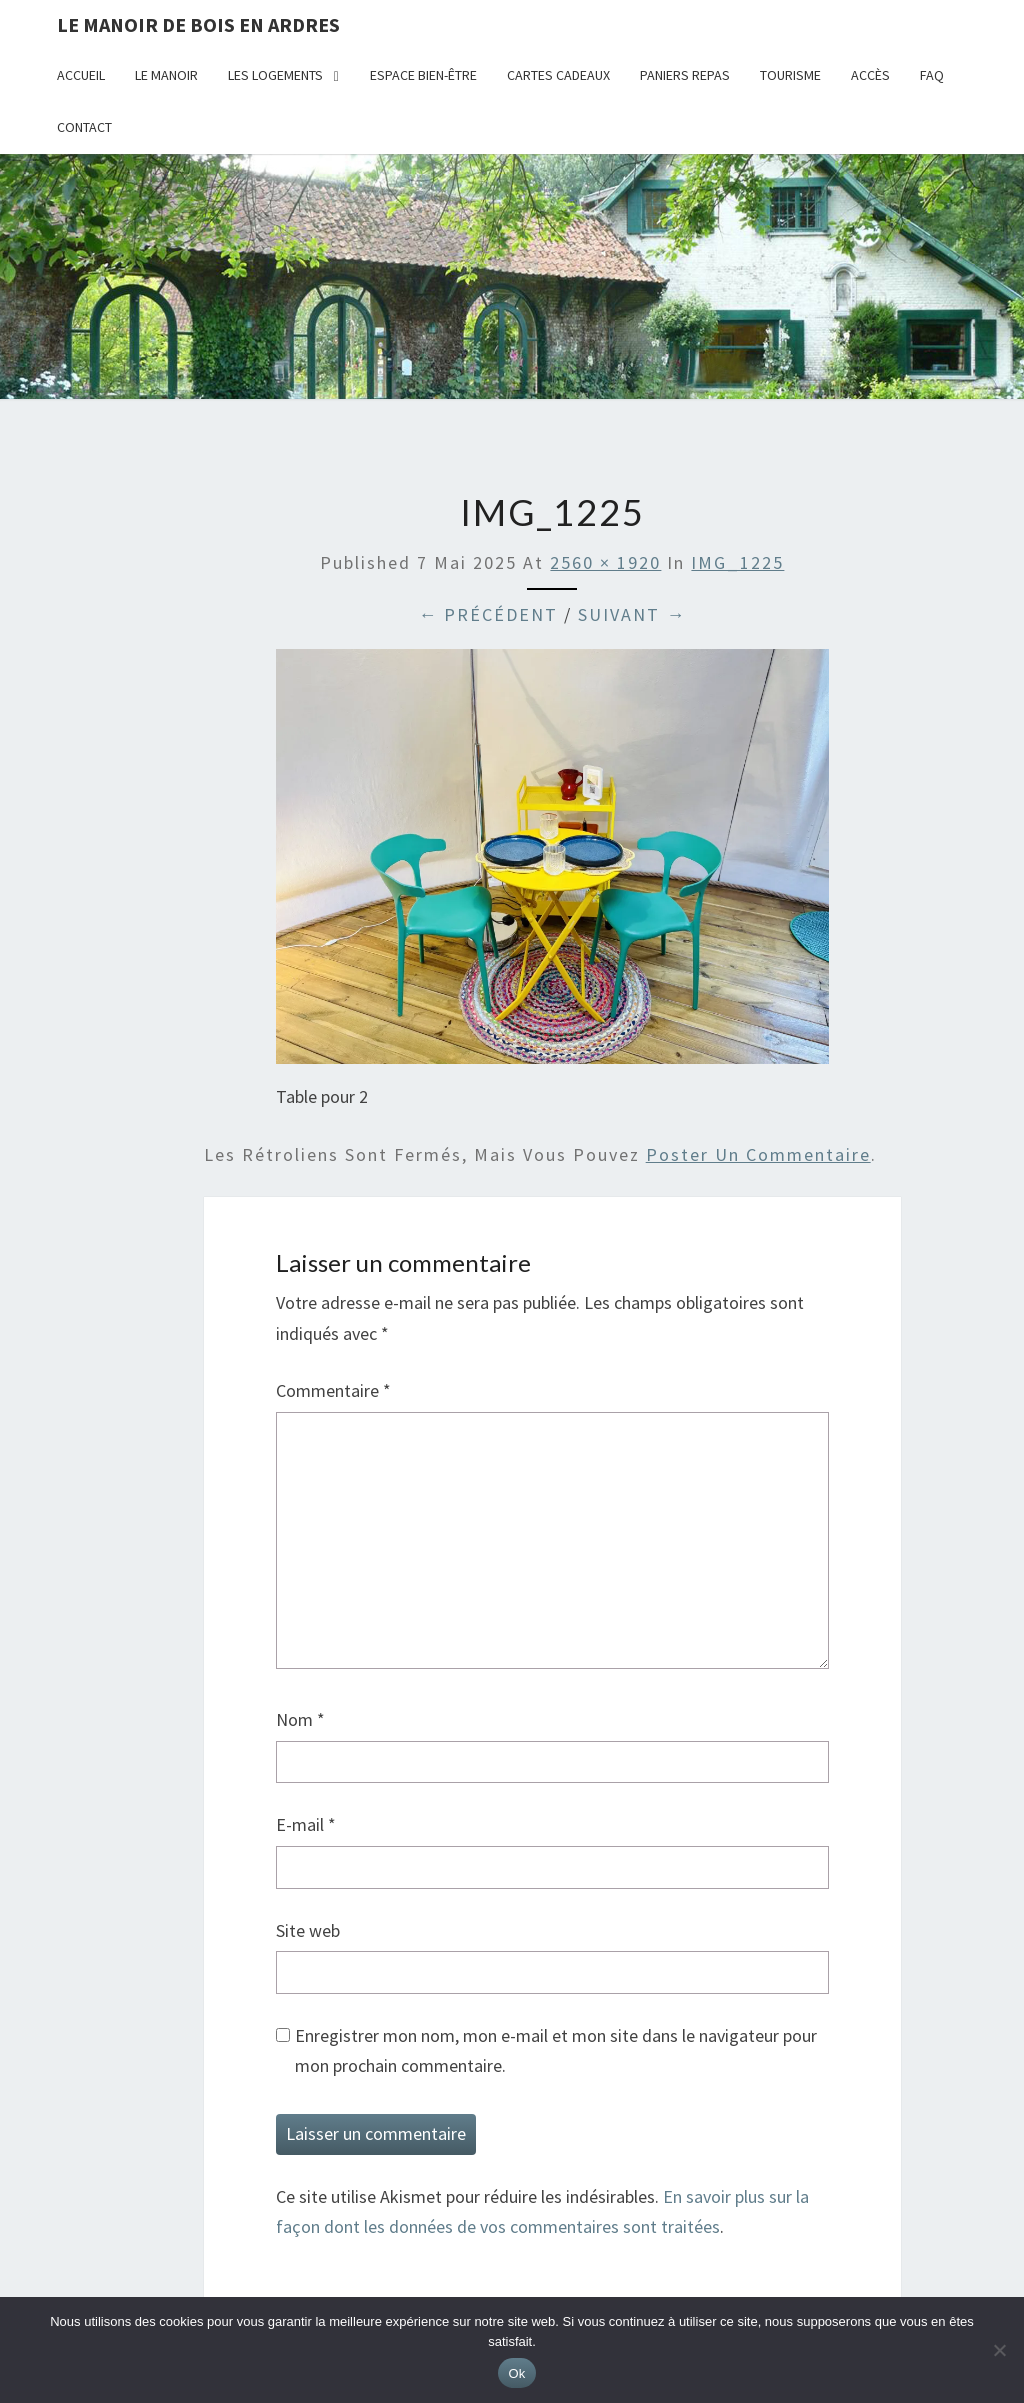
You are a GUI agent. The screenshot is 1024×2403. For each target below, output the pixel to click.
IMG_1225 (737, 562)
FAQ (932, 75)
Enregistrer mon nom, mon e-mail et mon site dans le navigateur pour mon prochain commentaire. (556, 2051)
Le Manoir (166, 75)
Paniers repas (685, 75)
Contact (84, 127)
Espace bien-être (423, 75)
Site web (308, 1930)
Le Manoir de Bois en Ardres (198, 24)
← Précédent (488, 614)
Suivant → (632, 614)
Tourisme (790, 75)
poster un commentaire (758, 1154)
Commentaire (333, 1390)
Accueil (81, 75)
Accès (870, 75)
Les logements (275, 75)
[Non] (999, 2350)
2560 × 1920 (605, 562)
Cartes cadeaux (558, 75)
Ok (516, 2373)
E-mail (306, 1824)
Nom (300, 1719)
